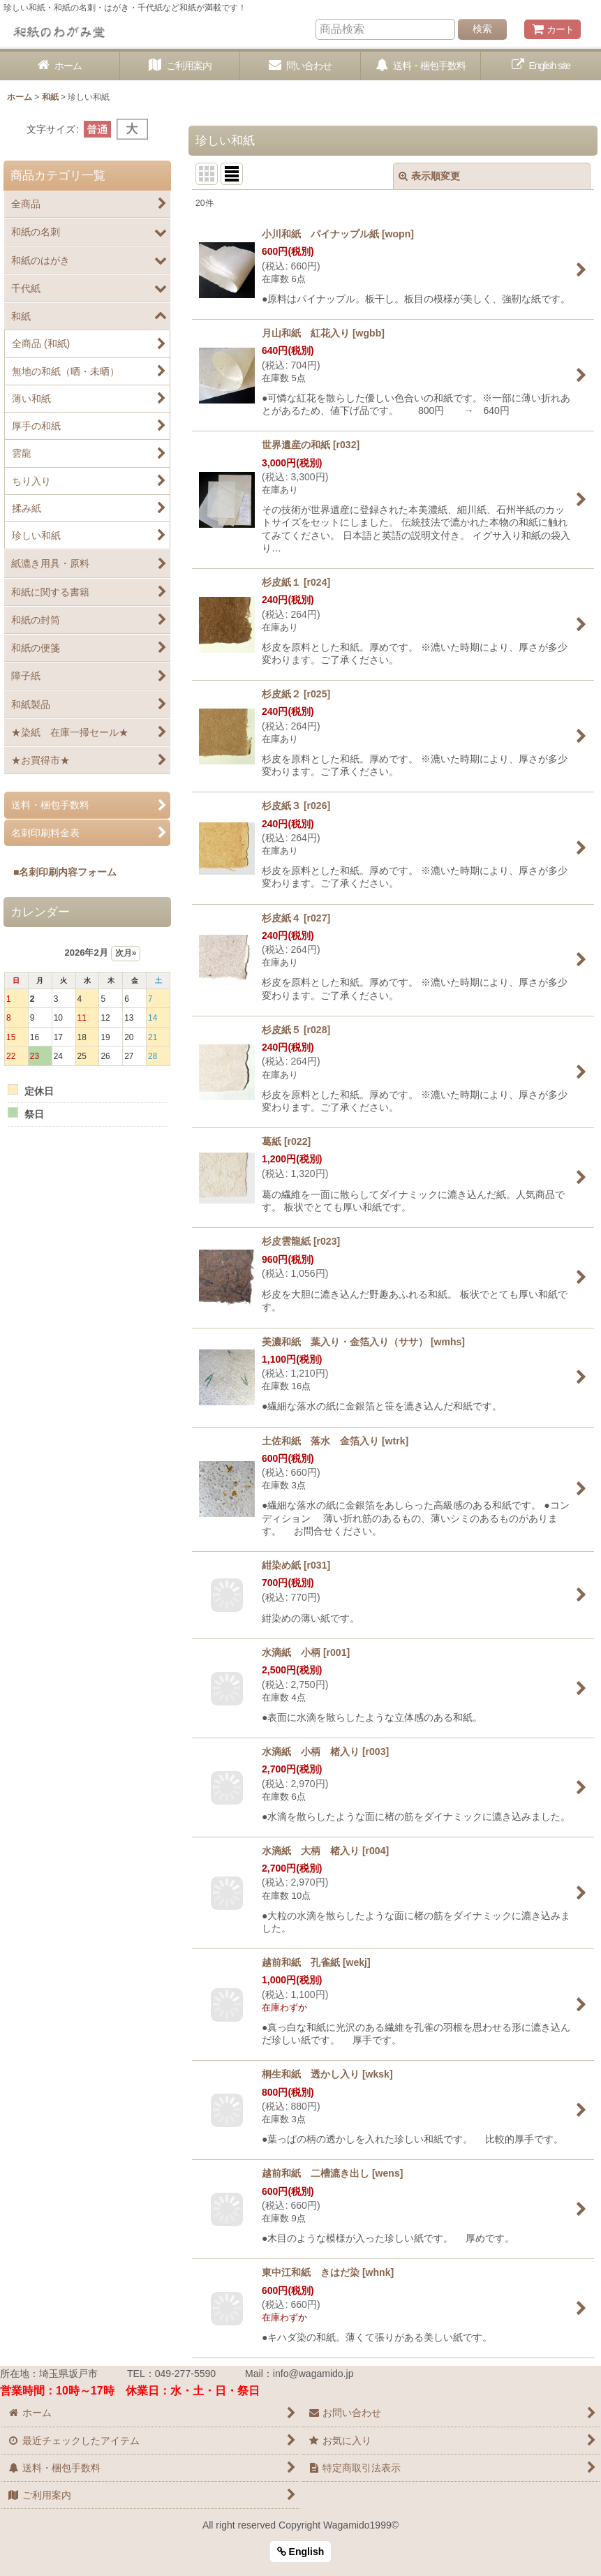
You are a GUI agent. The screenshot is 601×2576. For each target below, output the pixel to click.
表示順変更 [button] (429, 176)
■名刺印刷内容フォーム (60, 872)
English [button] (301, 2551)
